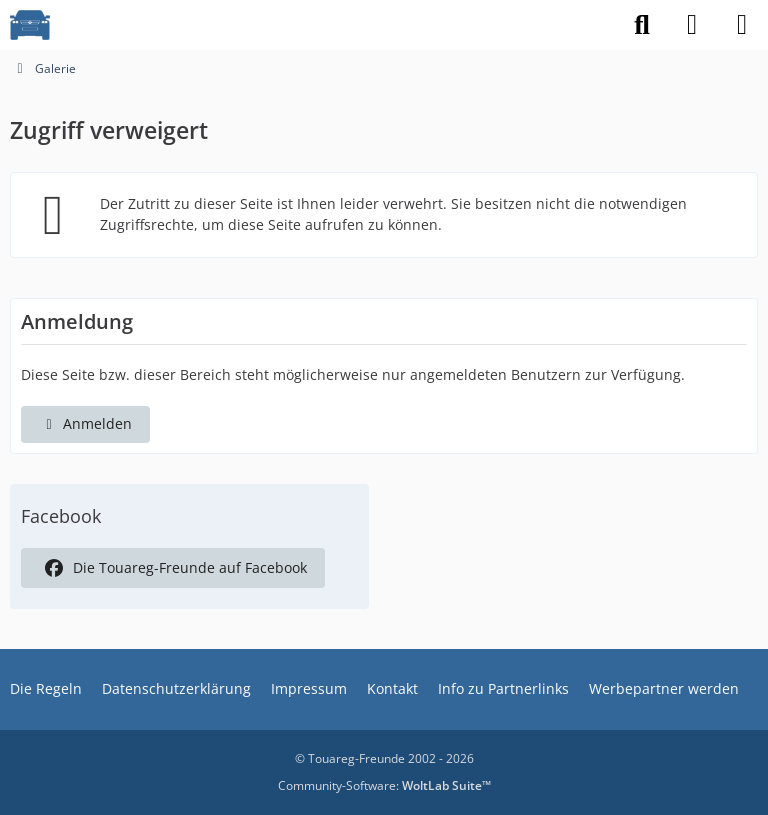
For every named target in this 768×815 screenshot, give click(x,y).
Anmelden (85, 423)
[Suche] (642, 25)
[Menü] (742, 25)
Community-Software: (384, 785)
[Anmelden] (692, 25)
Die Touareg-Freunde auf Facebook (173, 568)
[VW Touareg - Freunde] (30, 25)
